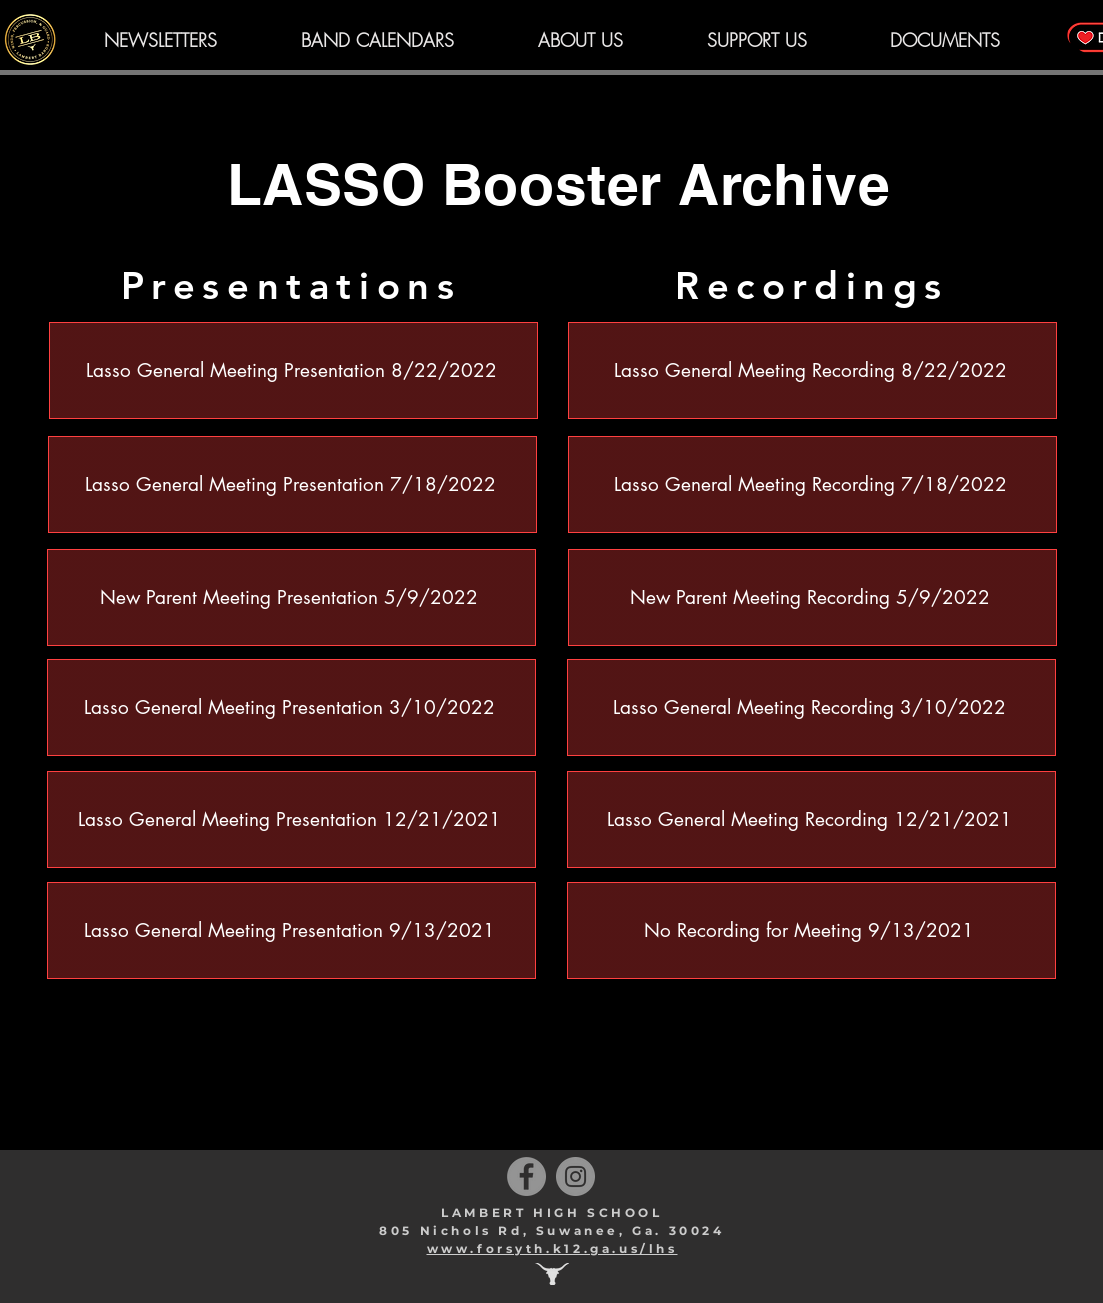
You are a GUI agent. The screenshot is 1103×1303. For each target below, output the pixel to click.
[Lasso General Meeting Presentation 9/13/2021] (291, 930)
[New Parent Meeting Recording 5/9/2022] (812, 597)
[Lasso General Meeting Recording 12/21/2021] (811, 819)
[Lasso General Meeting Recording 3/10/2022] (811, 707)
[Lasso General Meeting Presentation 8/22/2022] (293, 370)
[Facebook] (526, 1176)
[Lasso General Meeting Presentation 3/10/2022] (291, 707)
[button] (377, 40)
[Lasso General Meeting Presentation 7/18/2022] (292, 484)
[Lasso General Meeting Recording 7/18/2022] (812, 484)
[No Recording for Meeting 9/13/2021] (811, 930)
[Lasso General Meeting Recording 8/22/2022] (812, 370)
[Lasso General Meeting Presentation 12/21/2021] (291, 819)
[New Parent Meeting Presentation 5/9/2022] (291, 597)
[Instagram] (575, 1176)
